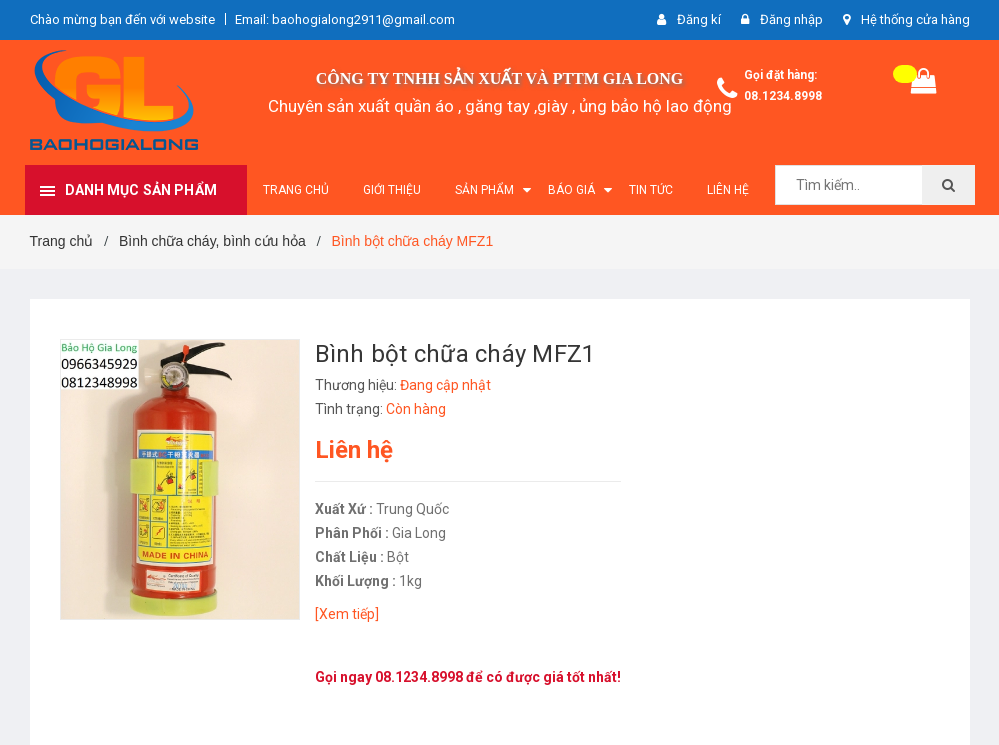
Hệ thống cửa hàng (915, 19)
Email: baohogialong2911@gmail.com (345, 19)
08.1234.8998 (783, 96)
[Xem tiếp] (347, 614)
